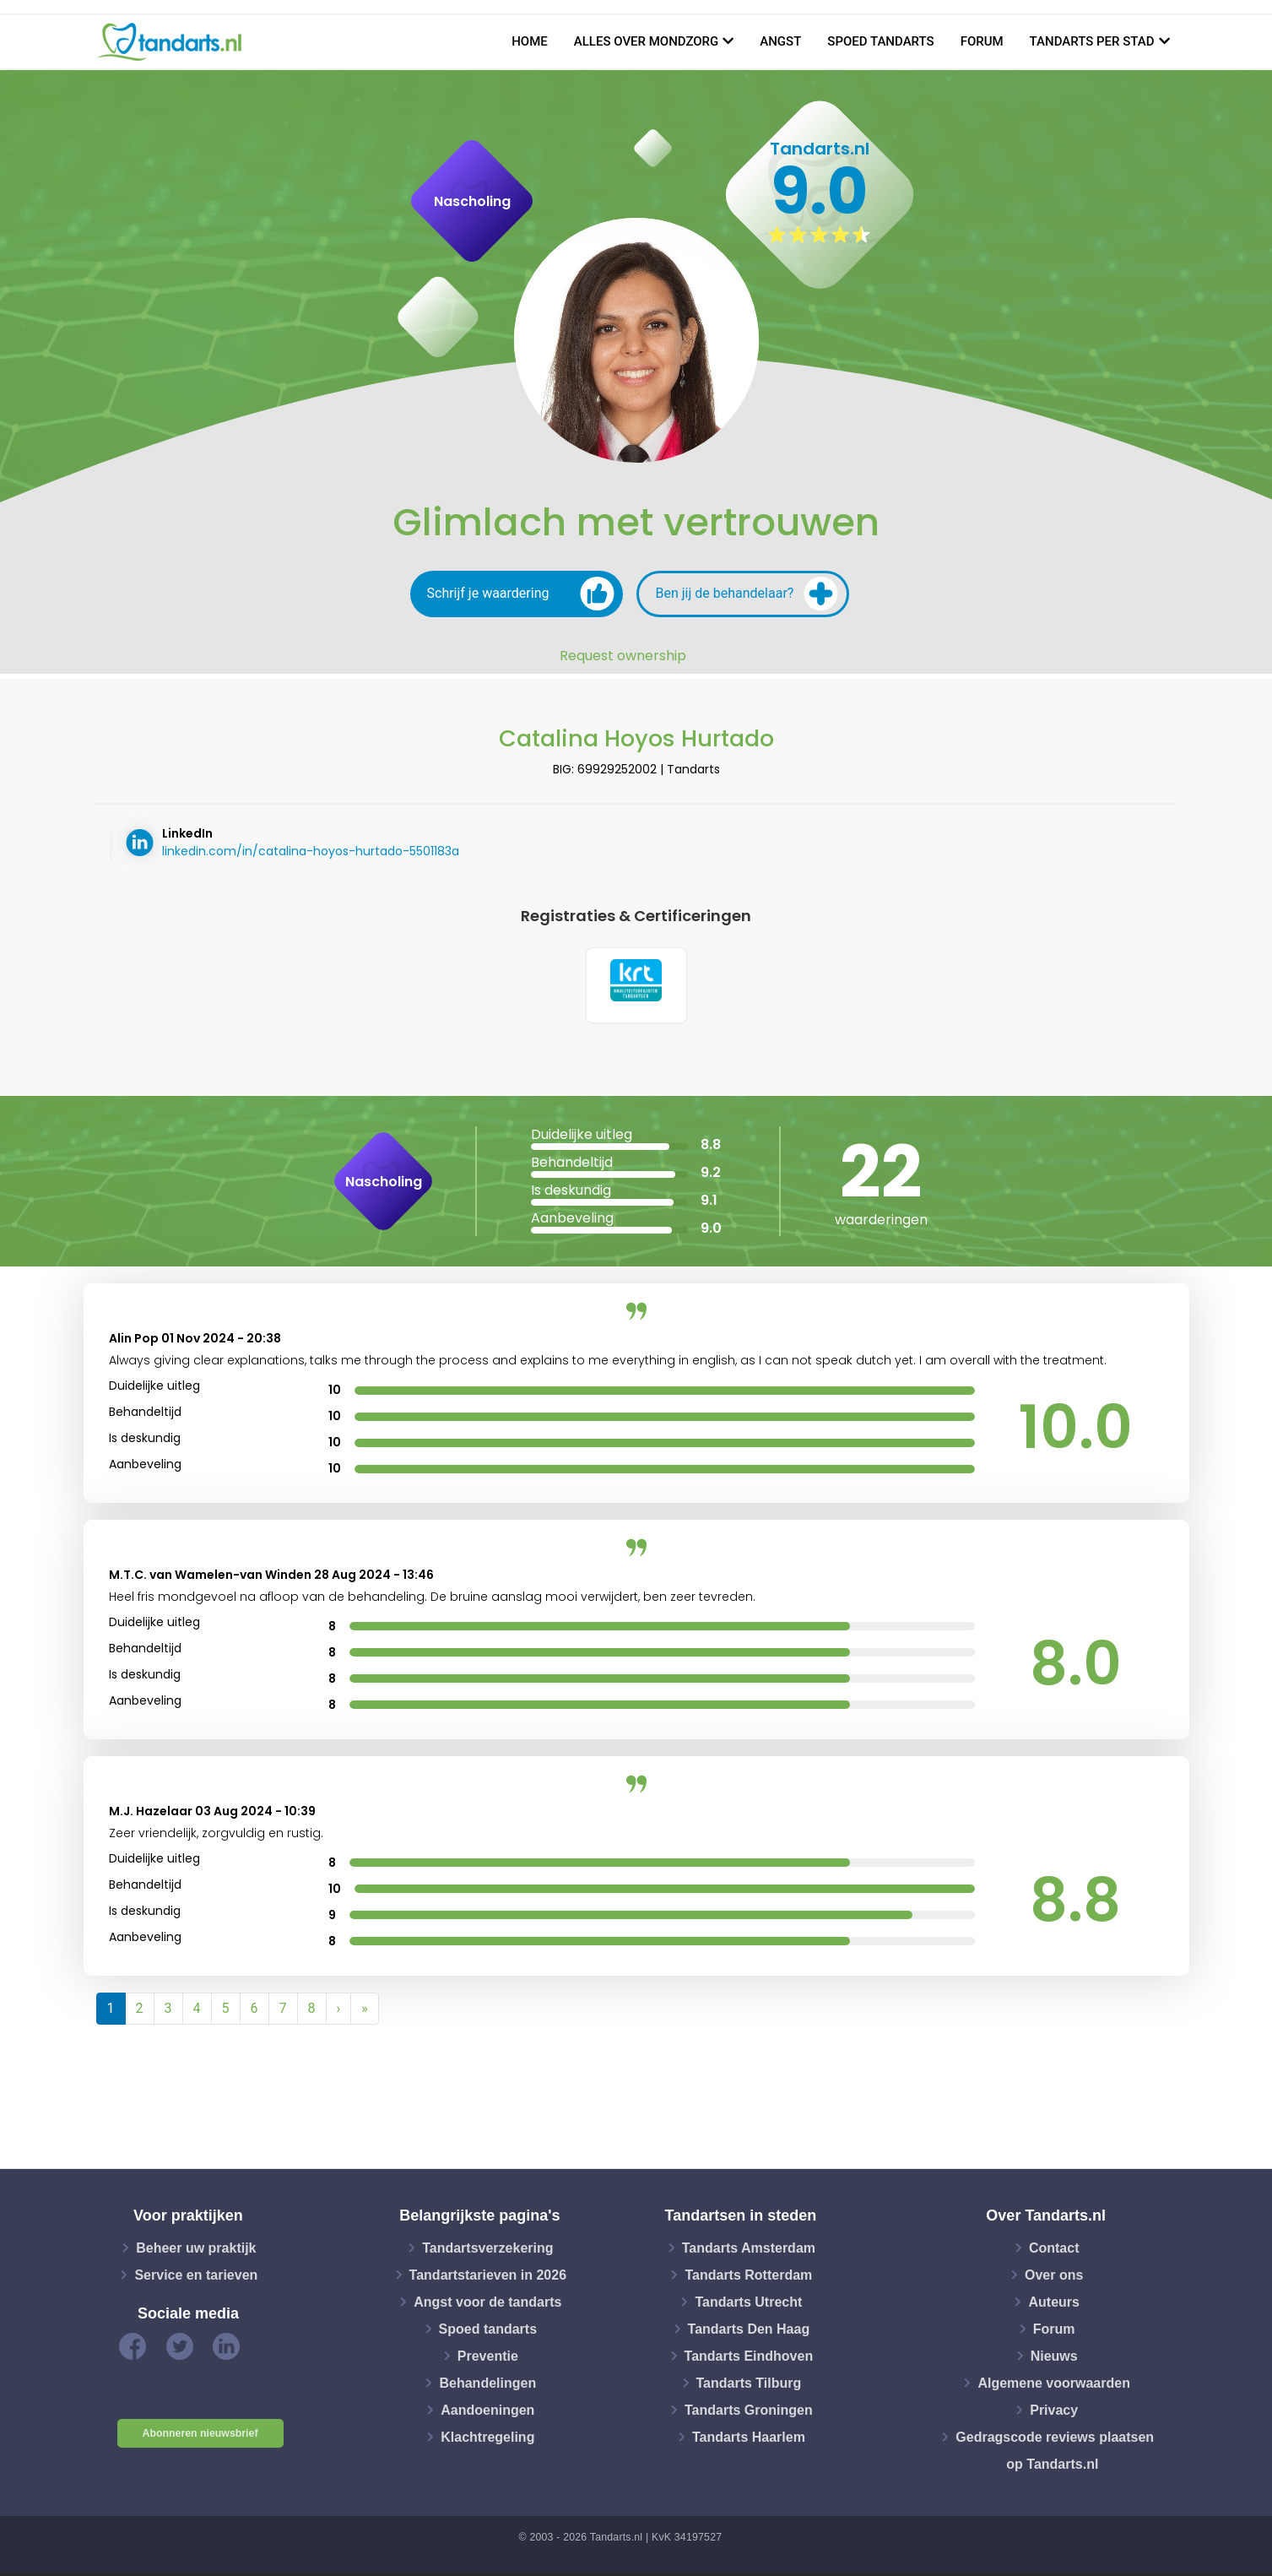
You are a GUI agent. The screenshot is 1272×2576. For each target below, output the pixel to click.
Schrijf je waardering (520, 593)
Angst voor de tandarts (487, 2304)
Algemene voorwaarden (1053, 2385)
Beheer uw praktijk (196, 2250)
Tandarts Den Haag (749, 2331)
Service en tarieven (195, 2277)
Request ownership (623, 656)
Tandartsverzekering (487, 2250)
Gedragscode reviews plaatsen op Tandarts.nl (1054, 2453)
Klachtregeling (487, 2439)
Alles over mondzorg (646, 41)
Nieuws (1054, 2358)
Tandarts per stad (1092, 41)
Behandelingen (487, 2385)
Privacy (1054, 2412)
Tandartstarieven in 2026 (487, 2277)
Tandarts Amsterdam (748, 2250)
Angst (780, 41)
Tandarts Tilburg (749, 2385)
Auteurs (1053, 2304)
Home (530, 41)
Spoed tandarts (880, 41)
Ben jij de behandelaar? (747, 593)
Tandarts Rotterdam (748, 2277)
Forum (982, 41)
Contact (1054, 2250)
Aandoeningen (487, 2412)
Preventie (487, 2358)
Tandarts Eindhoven (749, 2358)
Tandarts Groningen (749, 2412)
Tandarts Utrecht (748, 2304)
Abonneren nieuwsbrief (200, 2437)
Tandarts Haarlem (748, 2439)
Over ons (1054, 2277)
